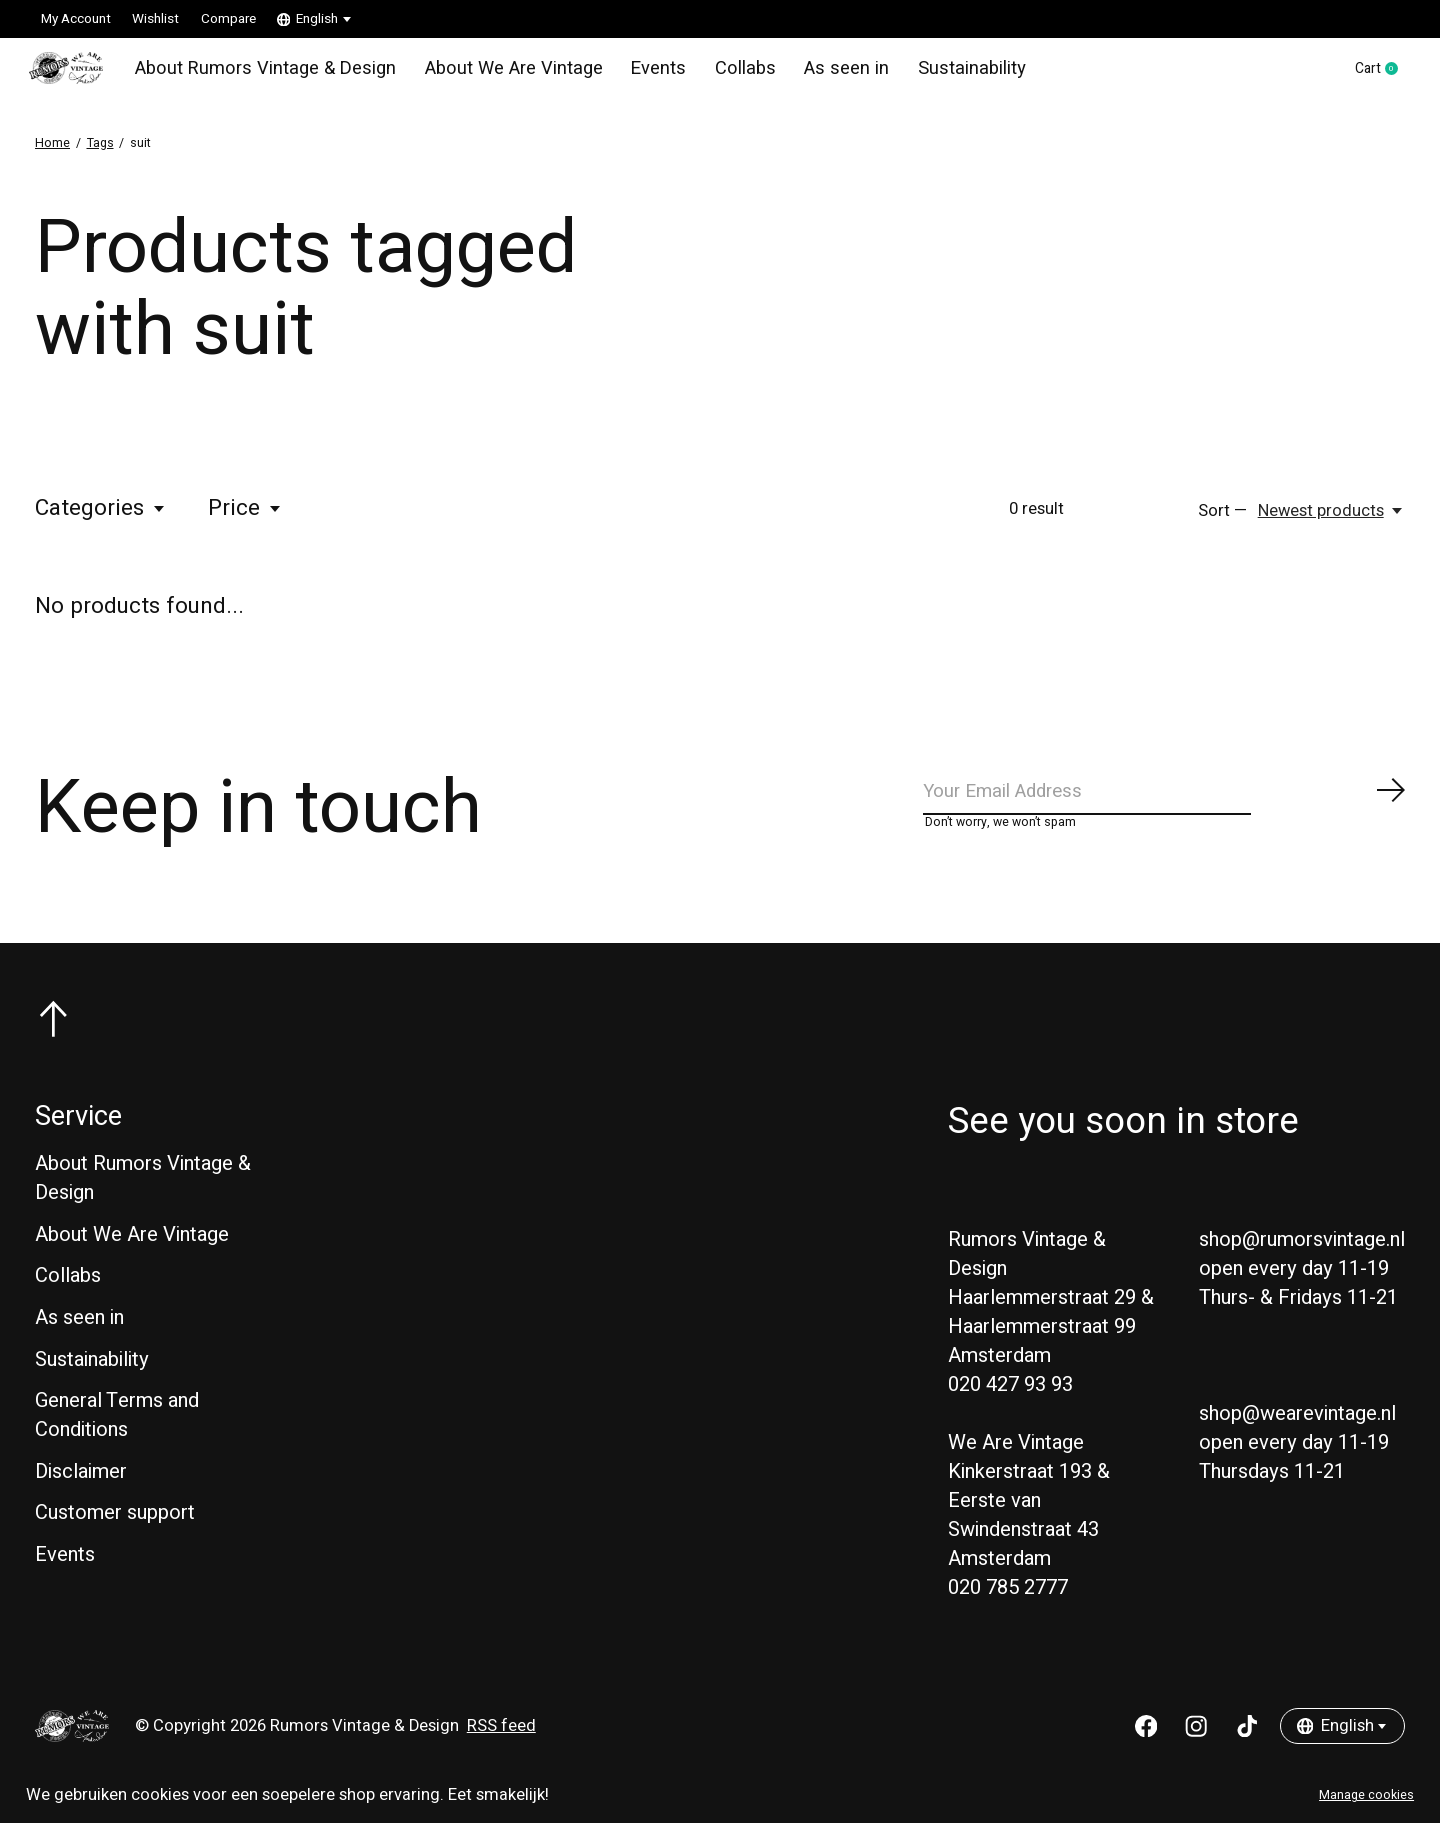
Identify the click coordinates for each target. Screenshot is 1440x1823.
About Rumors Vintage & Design (265, 74)
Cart (1371, 75)
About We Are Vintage (497, 74)
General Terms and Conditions (117, 1438)
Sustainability (932, 74)
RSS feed (501, 1749)
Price (245, 520)
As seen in (814, 74)
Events (635, 74)
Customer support (115, 1535)
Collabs (718, 74)
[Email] (1165, 807)
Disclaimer (81, 1493)
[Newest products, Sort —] (1331, 522)
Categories (101, 520)
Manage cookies (1366, 1795)
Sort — (1222, 522)
